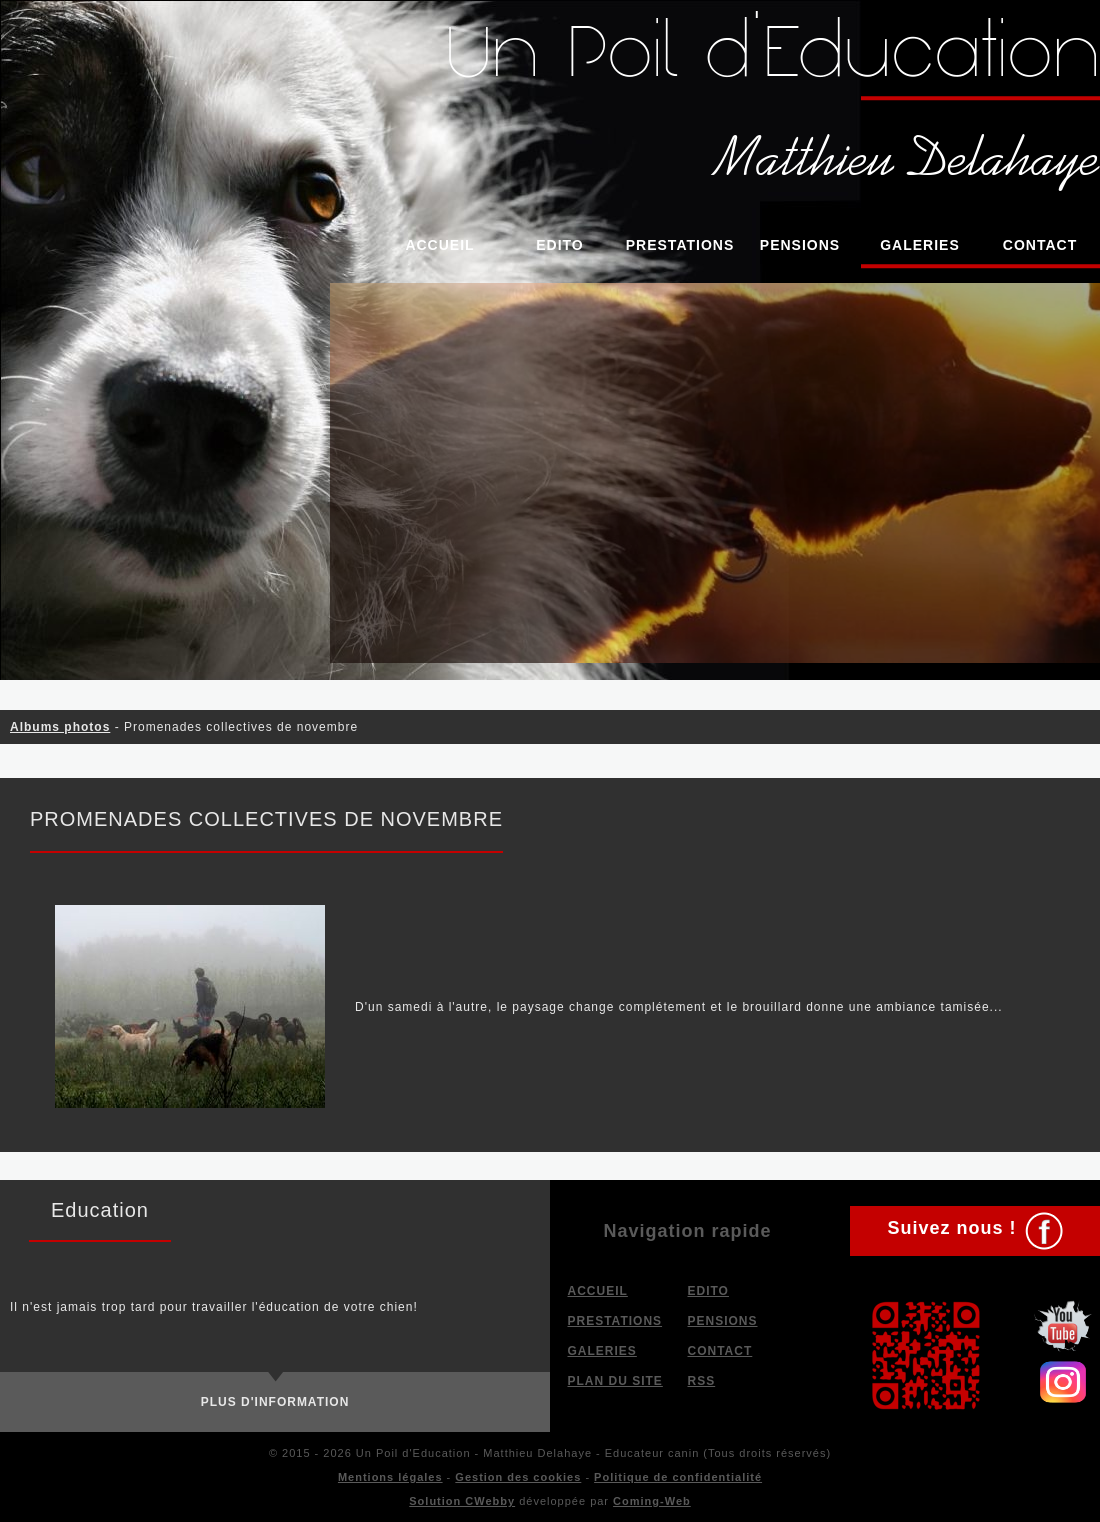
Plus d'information (275, 1402)
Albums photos (60, 727)
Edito (560, 245)
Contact (1040, 245)
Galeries (920, 245)
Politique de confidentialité (678, 1477)
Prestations (680, 245)
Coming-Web (652, 1501)
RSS (702, 1381)
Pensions (800, 245)
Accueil (439, 245)
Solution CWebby (462, 1501)
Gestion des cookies (518, 1477)
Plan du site (615, 1381)
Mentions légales (390, 1477)
